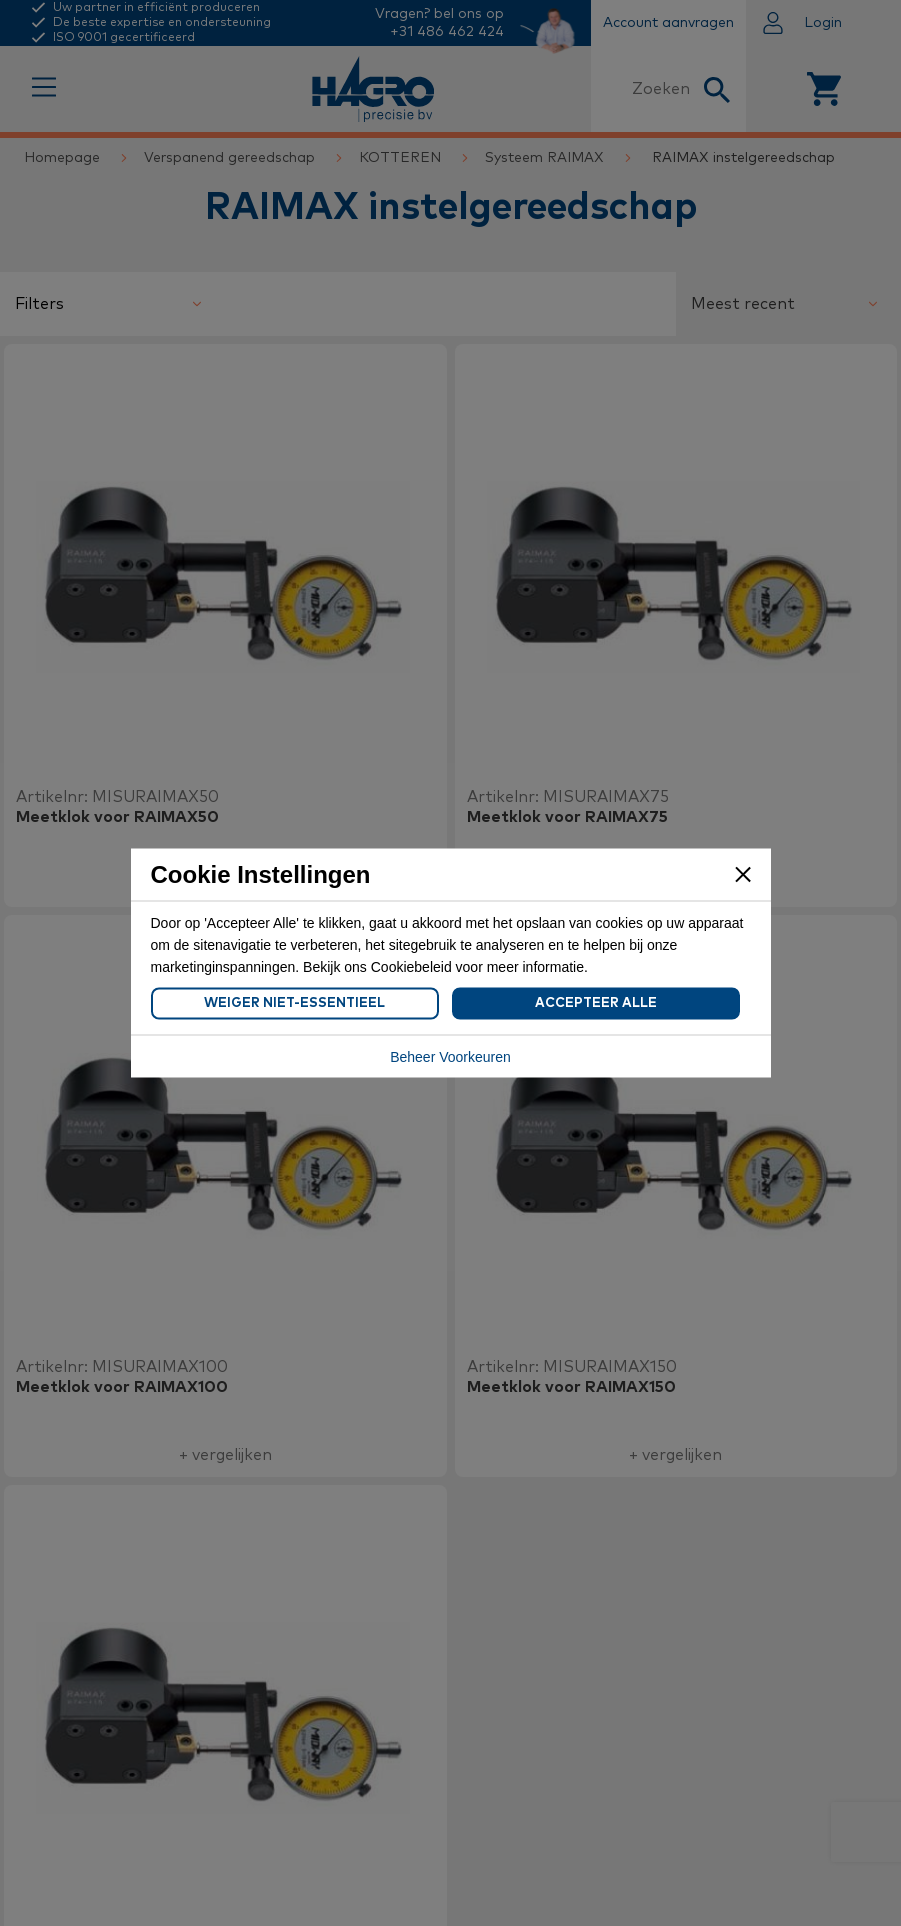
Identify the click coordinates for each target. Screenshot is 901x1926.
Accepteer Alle (596, 1003)
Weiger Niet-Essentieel (294, 1003)
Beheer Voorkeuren (450, 1057)
